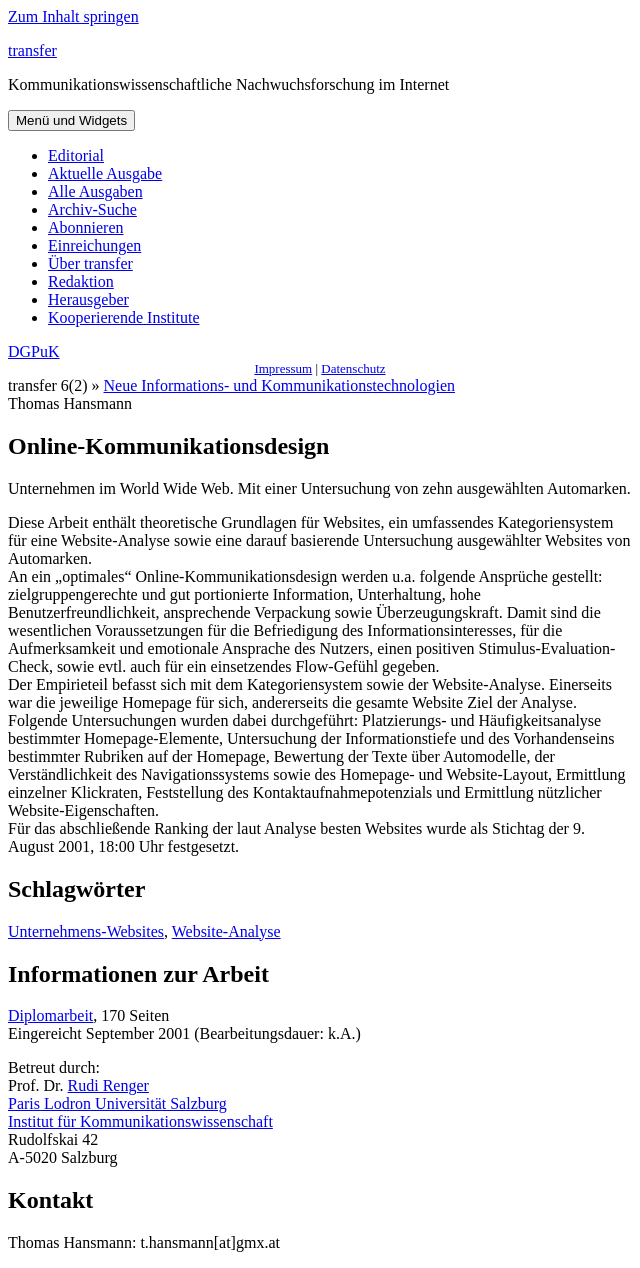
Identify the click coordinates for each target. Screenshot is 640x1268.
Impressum (283, 368)
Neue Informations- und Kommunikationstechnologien (279, 385)
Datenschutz (353, 368)
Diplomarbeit (50, 1015)
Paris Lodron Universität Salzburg (117, 1103)
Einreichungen (94, 245)
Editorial (76, 155)
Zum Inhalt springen (73, 16)
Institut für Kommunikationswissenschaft (140, 1121)
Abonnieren (86, 227)
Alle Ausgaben (95, 191)
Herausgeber (88, 299)
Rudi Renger (108, 1085)
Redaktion (81, 281)
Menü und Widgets (71, 120)
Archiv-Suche (92, 209)
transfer (32, 50)
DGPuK (34, 351)
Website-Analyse (226, 931)
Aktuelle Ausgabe (105, 173)
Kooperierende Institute (124, 317)
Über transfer (90, 263)
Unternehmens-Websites (86, 931)
